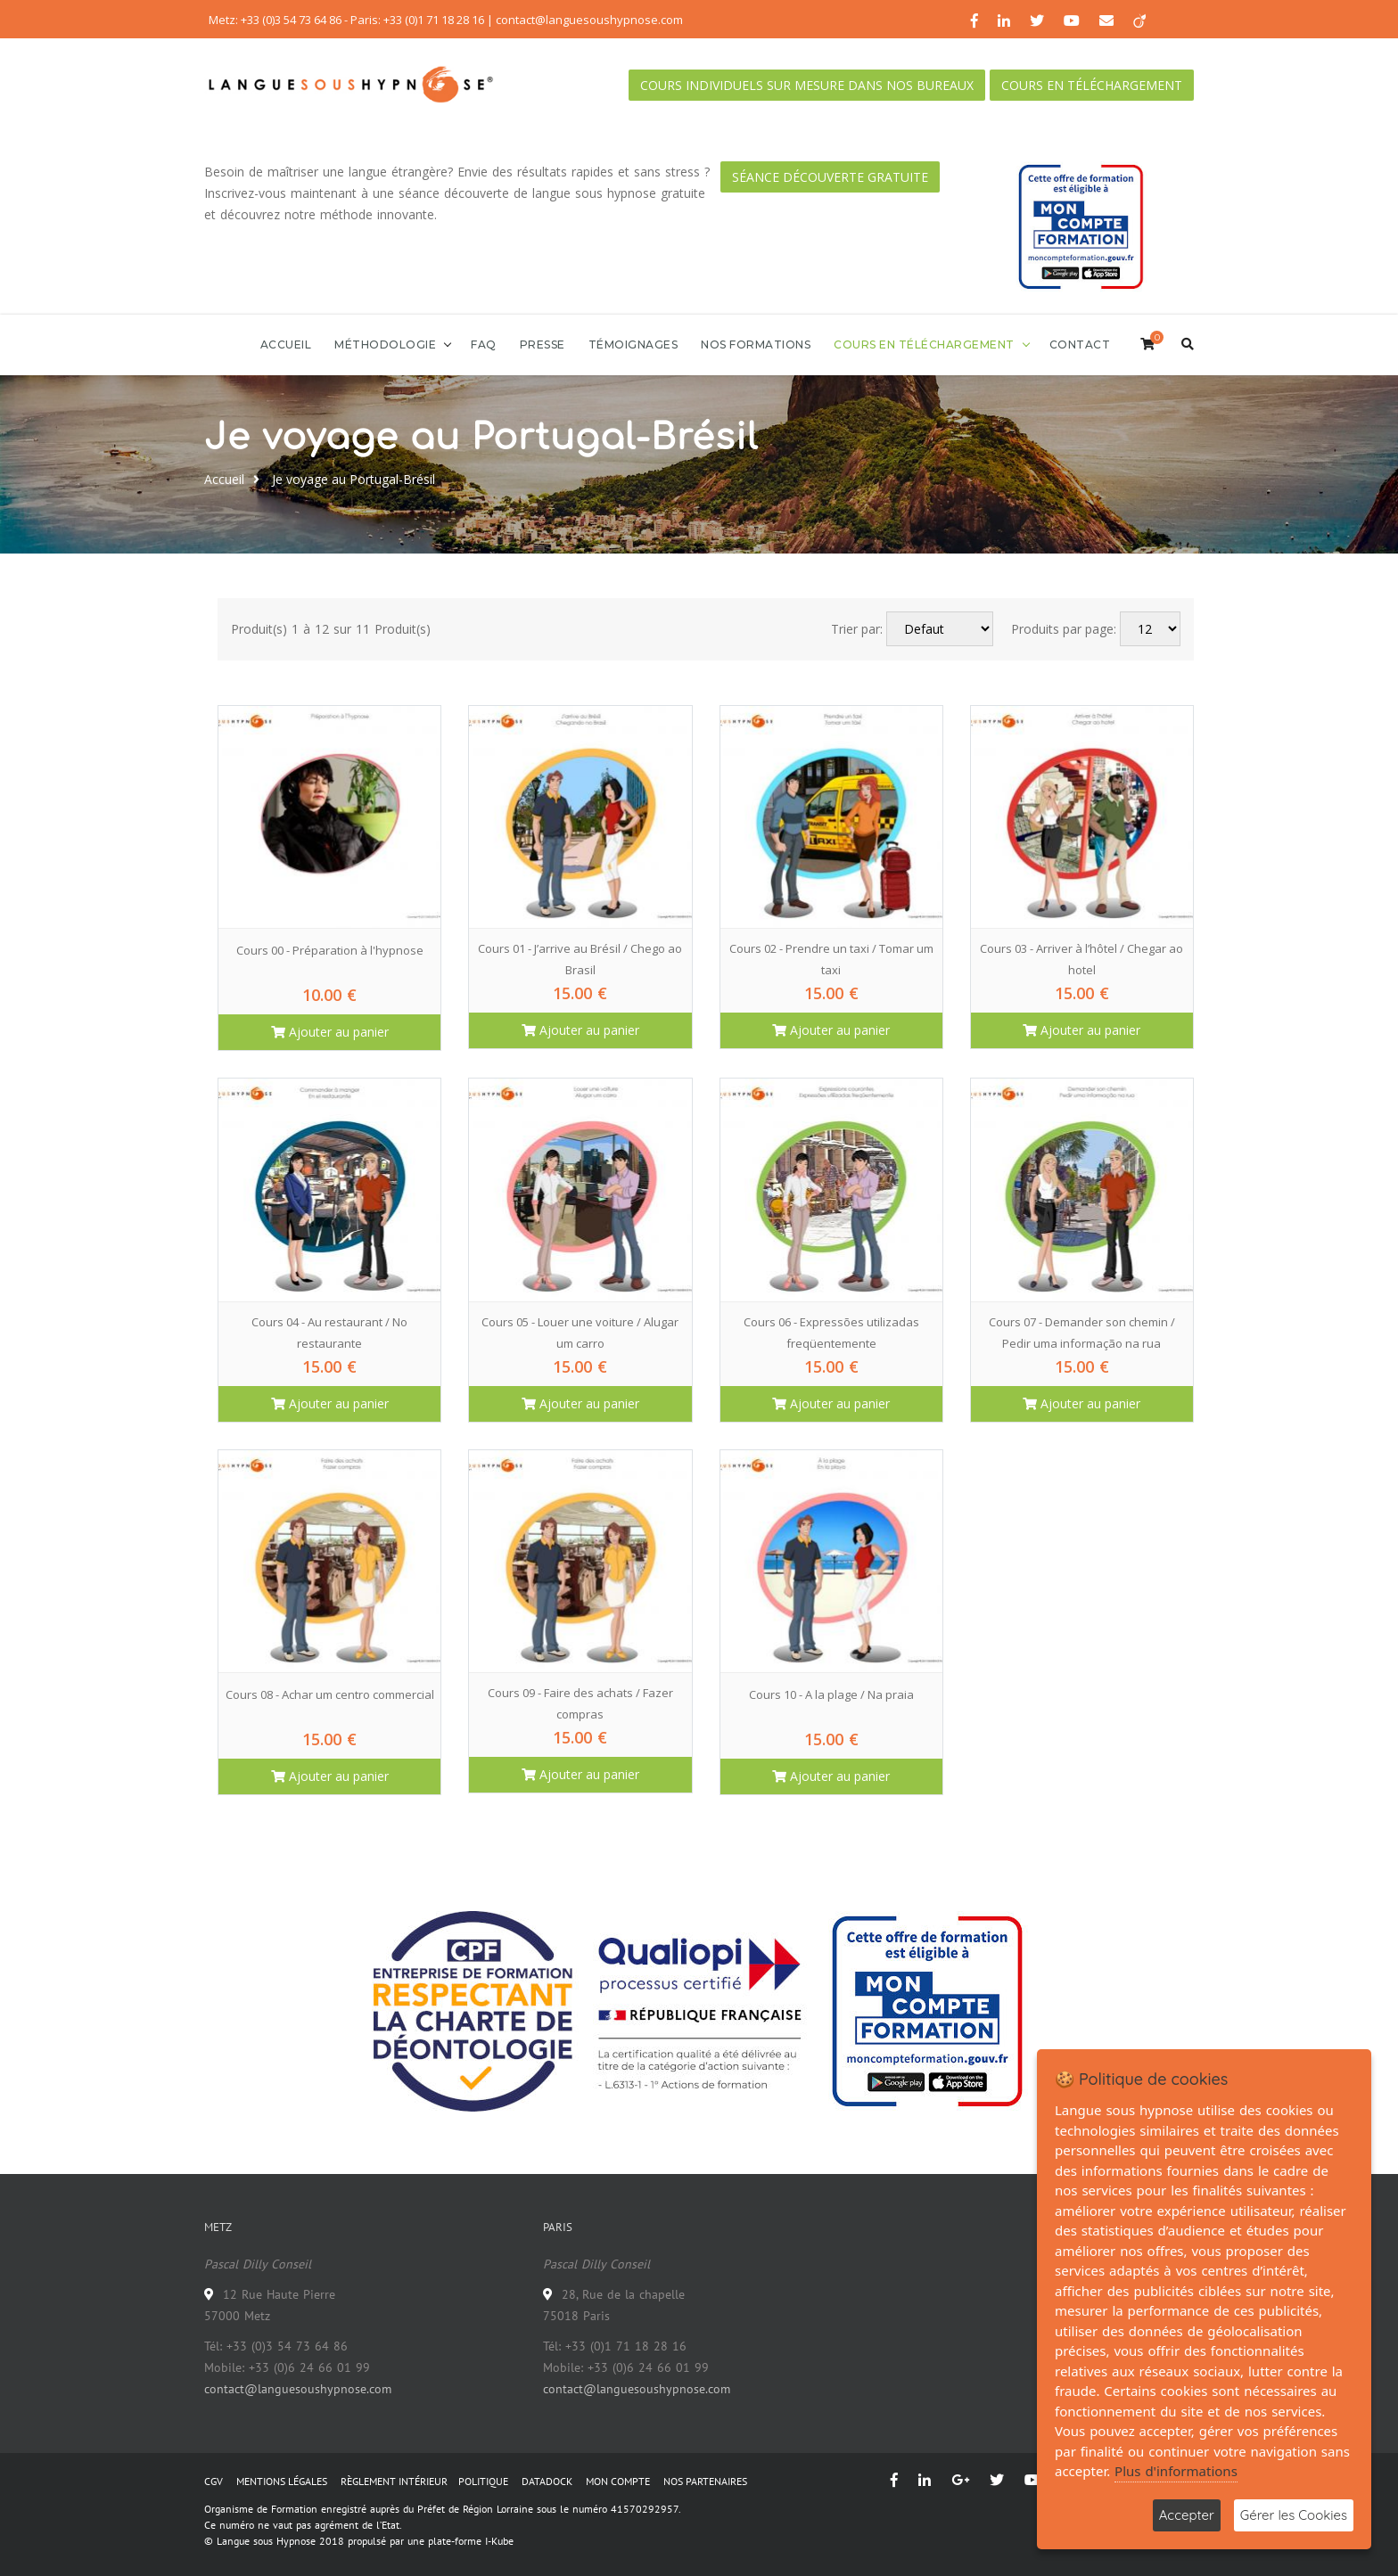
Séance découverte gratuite (830, 176)
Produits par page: (1063, 628)
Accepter (1186, 2514)
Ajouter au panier (330, 1031)
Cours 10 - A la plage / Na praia (831, 1694)
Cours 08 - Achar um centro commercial (330, 1694)
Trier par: (857, 628)
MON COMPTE (618, 2481)
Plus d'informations (1176, 2471)
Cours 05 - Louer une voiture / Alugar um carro (579, 1332)
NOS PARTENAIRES (705, 2481)
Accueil (286, 344)
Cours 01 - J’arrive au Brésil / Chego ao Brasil (580, 959)
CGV (213, 2481)
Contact (1080, 344)
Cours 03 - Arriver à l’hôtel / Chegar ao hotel (1081, 959)
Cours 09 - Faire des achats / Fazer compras (580, 1703)
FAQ (484, 344)
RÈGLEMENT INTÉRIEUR (394, 2481)
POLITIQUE (483, 2481)
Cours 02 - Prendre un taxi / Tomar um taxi (831, 959)
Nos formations (755, 344)
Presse (542, 344)
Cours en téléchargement (1091, 85)
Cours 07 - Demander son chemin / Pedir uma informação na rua (1082, 1332)
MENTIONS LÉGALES (281, 2481)
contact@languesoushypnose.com (297, 2389)
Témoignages (633, 344)
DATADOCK (547, 2481)
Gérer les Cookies (1293, 2514)
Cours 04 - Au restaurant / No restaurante (329, 1332)
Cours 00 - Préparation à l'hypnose (330, 950)
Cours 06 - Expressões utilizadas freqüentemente (831, 1332)
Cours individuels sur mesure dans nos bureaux (807, 85)
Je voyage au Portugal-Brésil (353, 479)
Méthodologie (385, 344)
